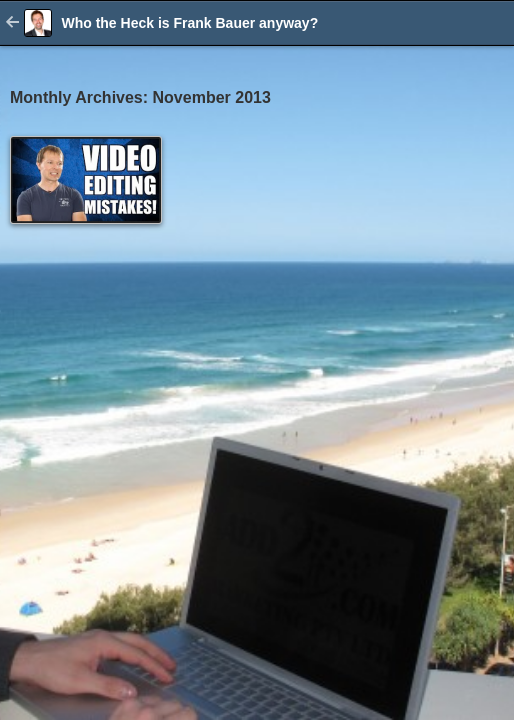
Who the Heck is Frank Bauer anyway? (189, 23)
